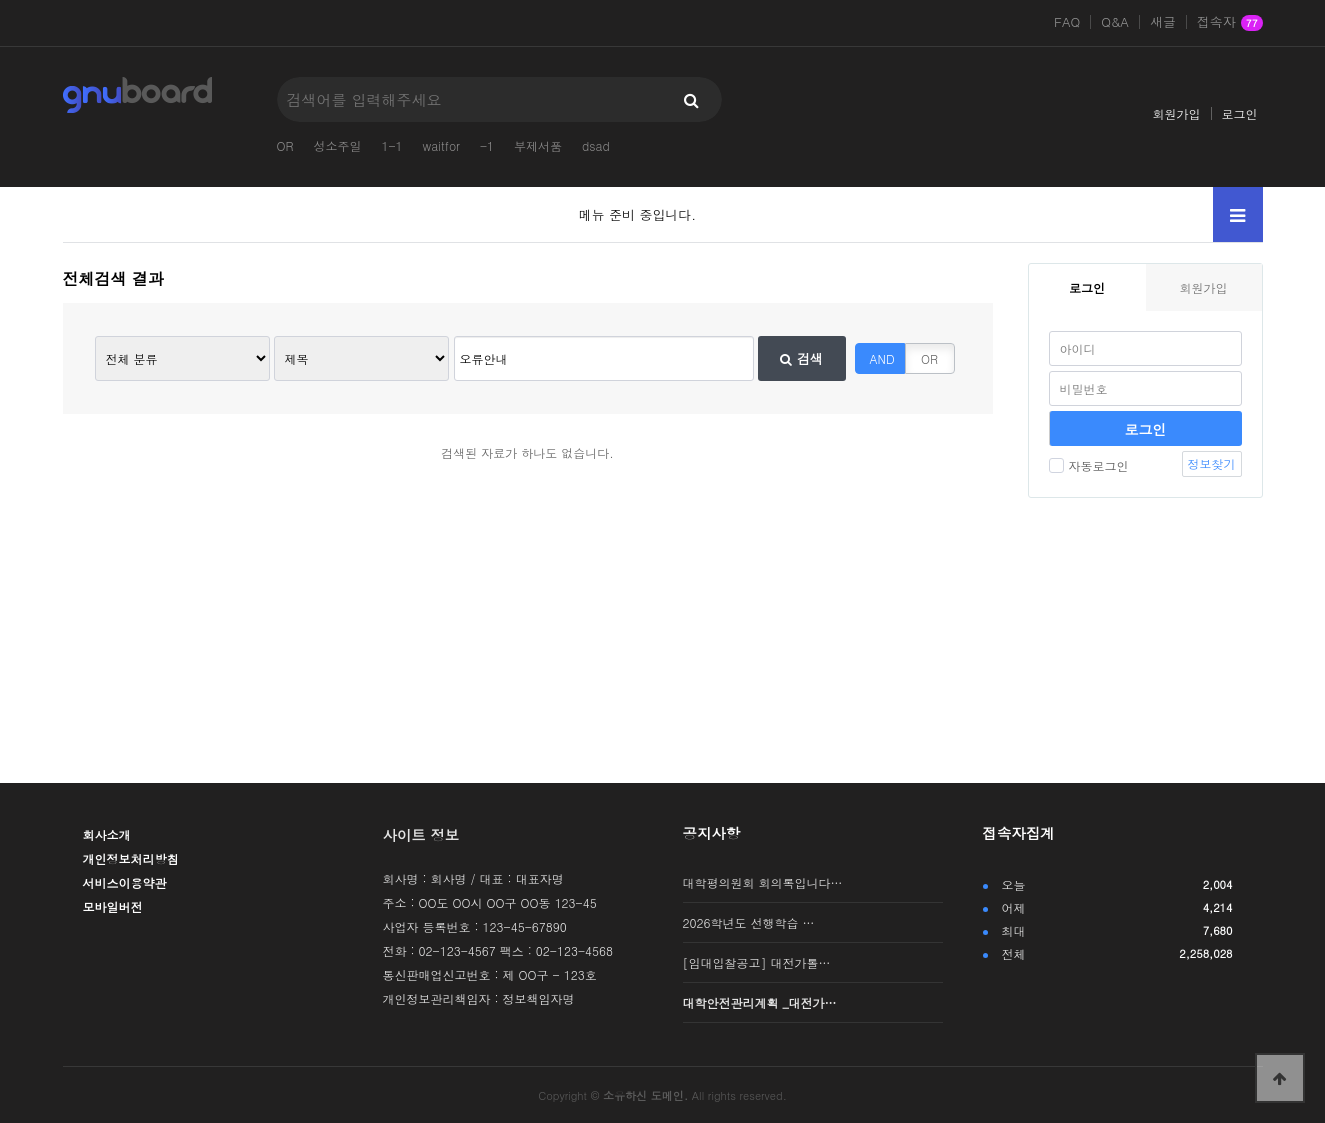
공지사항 (712, 833)
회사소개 (107, 834)
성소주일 (338, 145)
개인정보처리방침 (131, 858)
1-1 (392, 145)
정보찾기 (1212, 463)
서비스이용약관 (125, 882)
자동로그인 (1089, 465)
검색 (801, 358)
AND (882, 358)
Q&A (1115, 22)
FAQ (1067, 22)
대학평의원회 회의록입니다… (763, 882)
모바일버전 (113, 906)
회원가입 (1177, 113)
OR (285, 145)
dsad (596, 145)
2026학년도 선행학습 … (749, 922)
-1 (487, 145)
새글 (1163, 22)
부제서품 (538, 145)
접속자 (1230, 23)
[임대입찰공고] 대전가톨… (757, 962)
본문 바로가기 (0, 0)
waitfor (441, 145)
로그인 (1240, 113)
